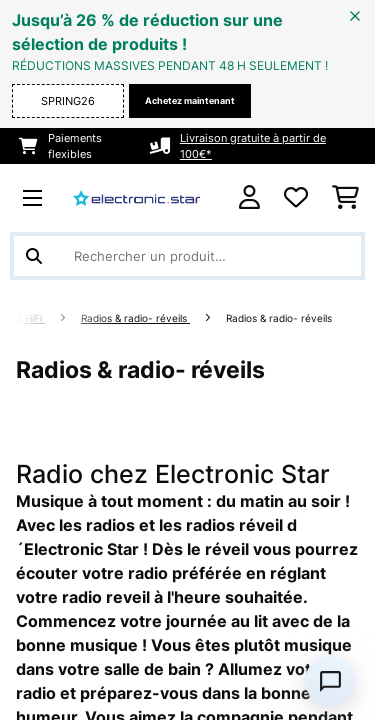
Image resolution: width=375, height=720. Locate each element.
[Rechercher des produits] (187, 256)
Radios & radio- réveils (135, 318)
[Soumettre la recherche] (34, 256)
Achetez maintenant (190, 100)
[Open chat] (330, 681)
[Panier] (345, 198)
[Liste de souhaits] (296, 198)
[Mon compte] (249, 197)
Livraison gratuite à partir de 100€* (253, 146)
